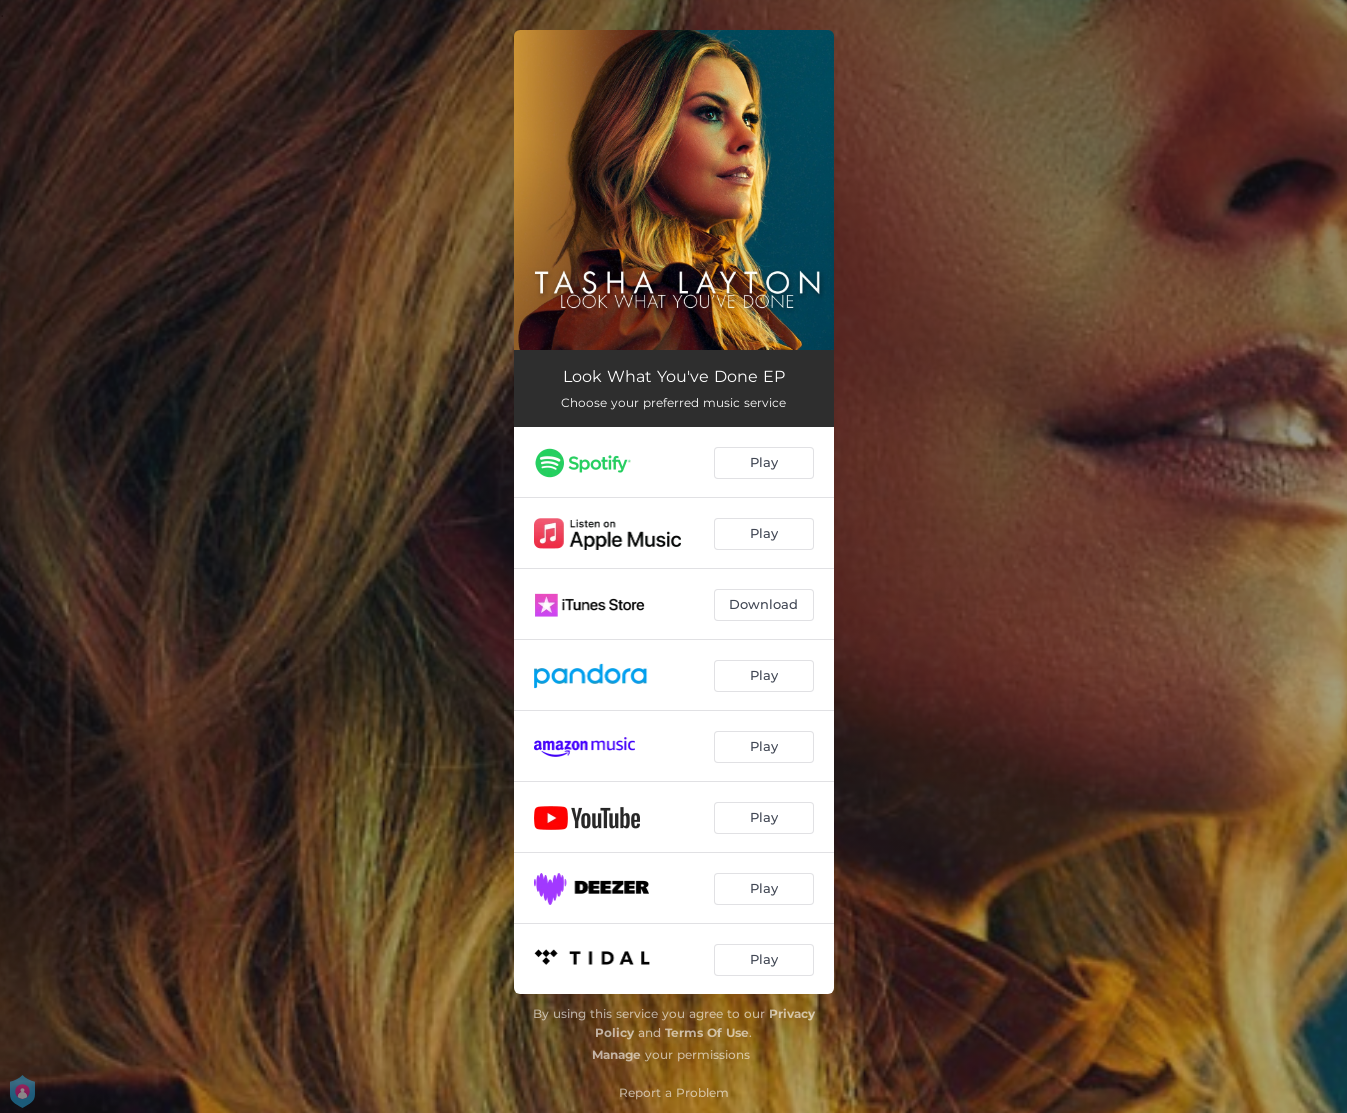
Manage (616, 1054)
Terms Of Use (707, 1032)
